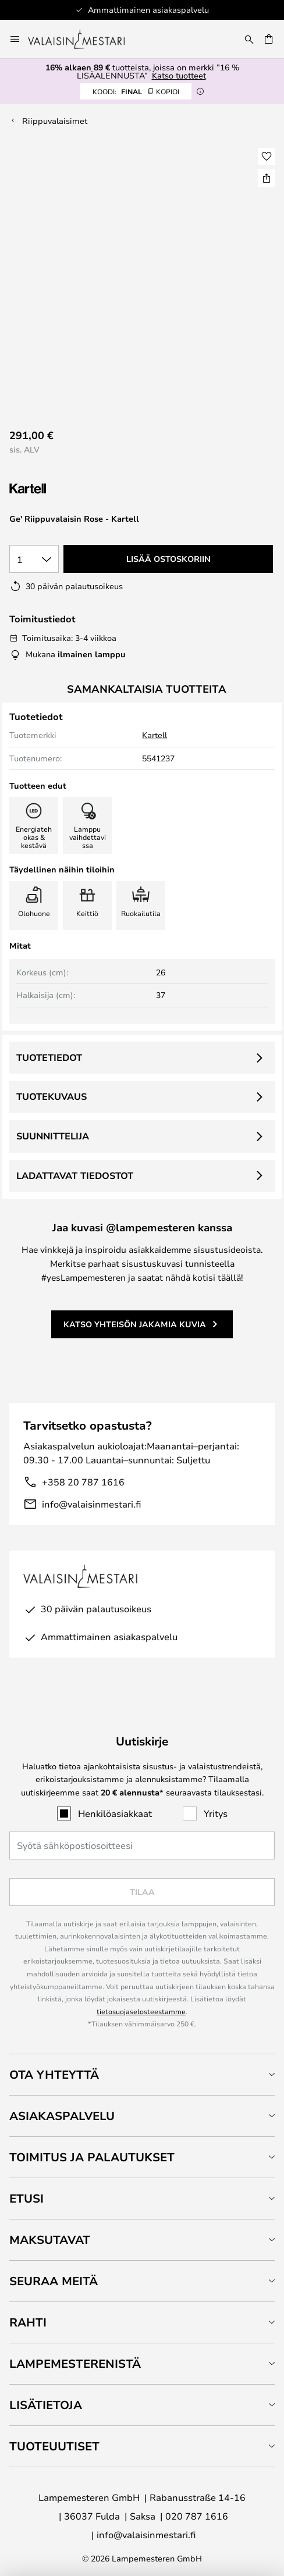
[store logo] (84, 39)
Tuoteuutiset (54, 2446)
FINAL (136, 91)
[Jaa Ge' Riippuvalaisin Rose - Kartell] (266, 178)
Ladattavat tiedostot (74, 1175)
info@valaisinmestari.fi (91, 1504)
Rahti (28, 2322)
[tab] (142, 2074)
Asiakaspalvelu (62, 2115)
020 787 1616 (196, 2516)
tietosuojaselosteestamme (141, 2011)
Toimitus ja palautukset (92, 2157)
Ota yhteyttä (54, 2074)
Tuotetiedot (49, 1057)
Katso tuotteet (179, 75)
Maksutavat (49, 2239)
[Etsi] (249, 39)
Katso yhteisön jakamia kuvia (134, 1324)
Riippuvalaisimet (54, 120)
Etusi (26, 2198)
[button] (266, 156)
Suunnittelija (52, 1136)
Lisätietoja (45, 2405)
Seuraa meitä (53, 2281)
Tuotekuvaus (51, 1096)
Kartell (154, 734)
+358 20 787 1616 (83, 1482)
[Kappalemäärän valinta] (34, 559)
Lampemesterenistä (75, 2363)
